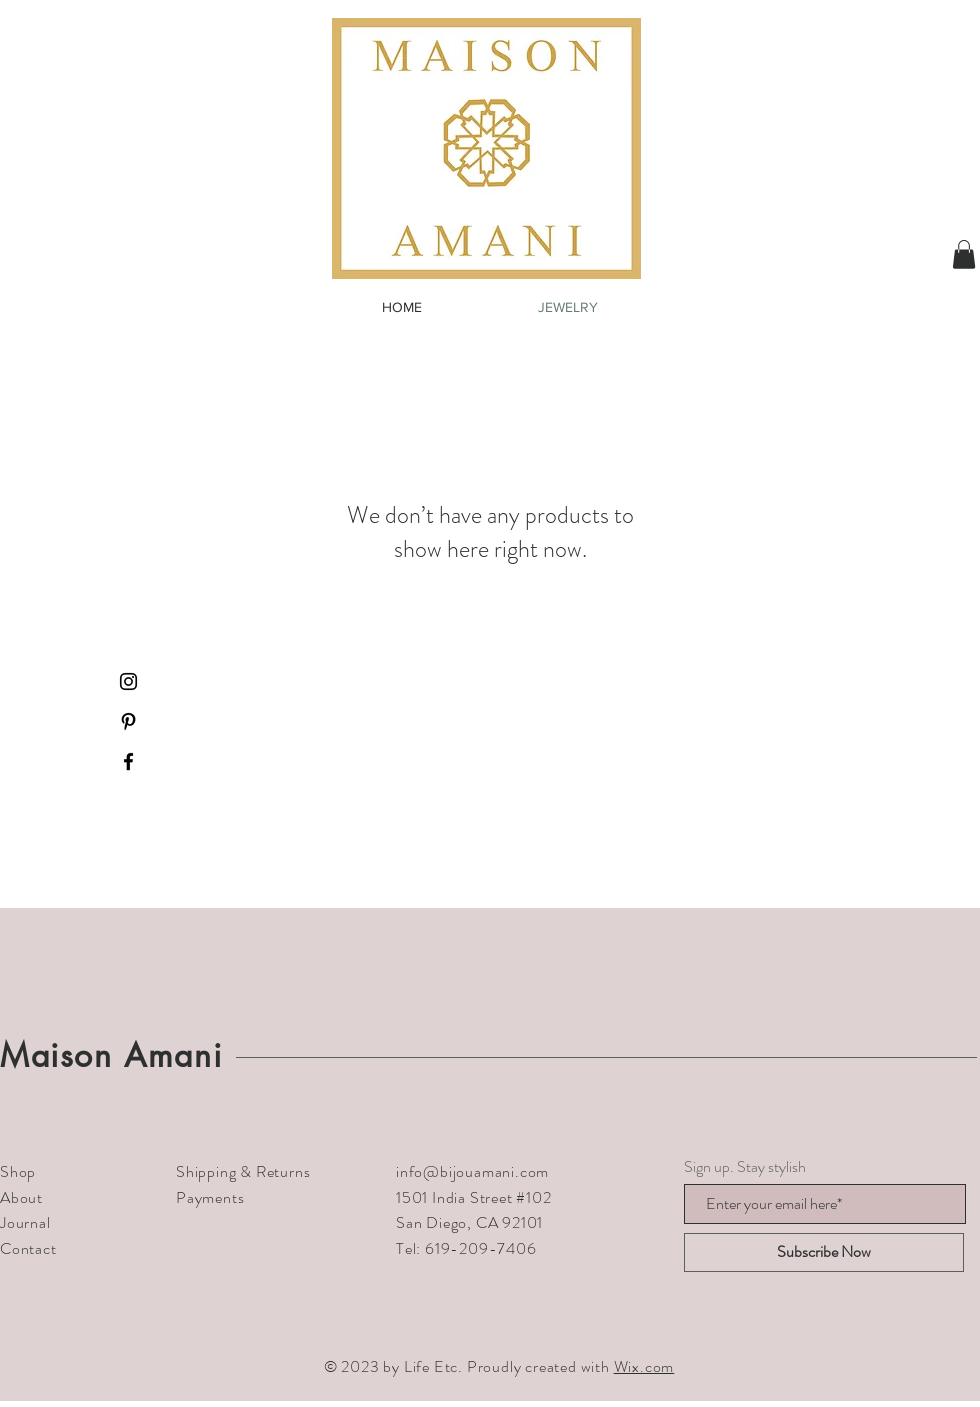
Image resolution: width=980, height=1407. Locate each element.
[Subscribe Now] (824, 1252)
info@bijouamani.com (472, 1171)
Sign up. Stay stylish (745, 1167)
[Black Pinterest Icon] (128, 721)
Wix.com (644, 1366)
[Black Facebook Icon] (128, 761)
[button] (964, 254)
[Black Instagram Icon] (128, 681)
